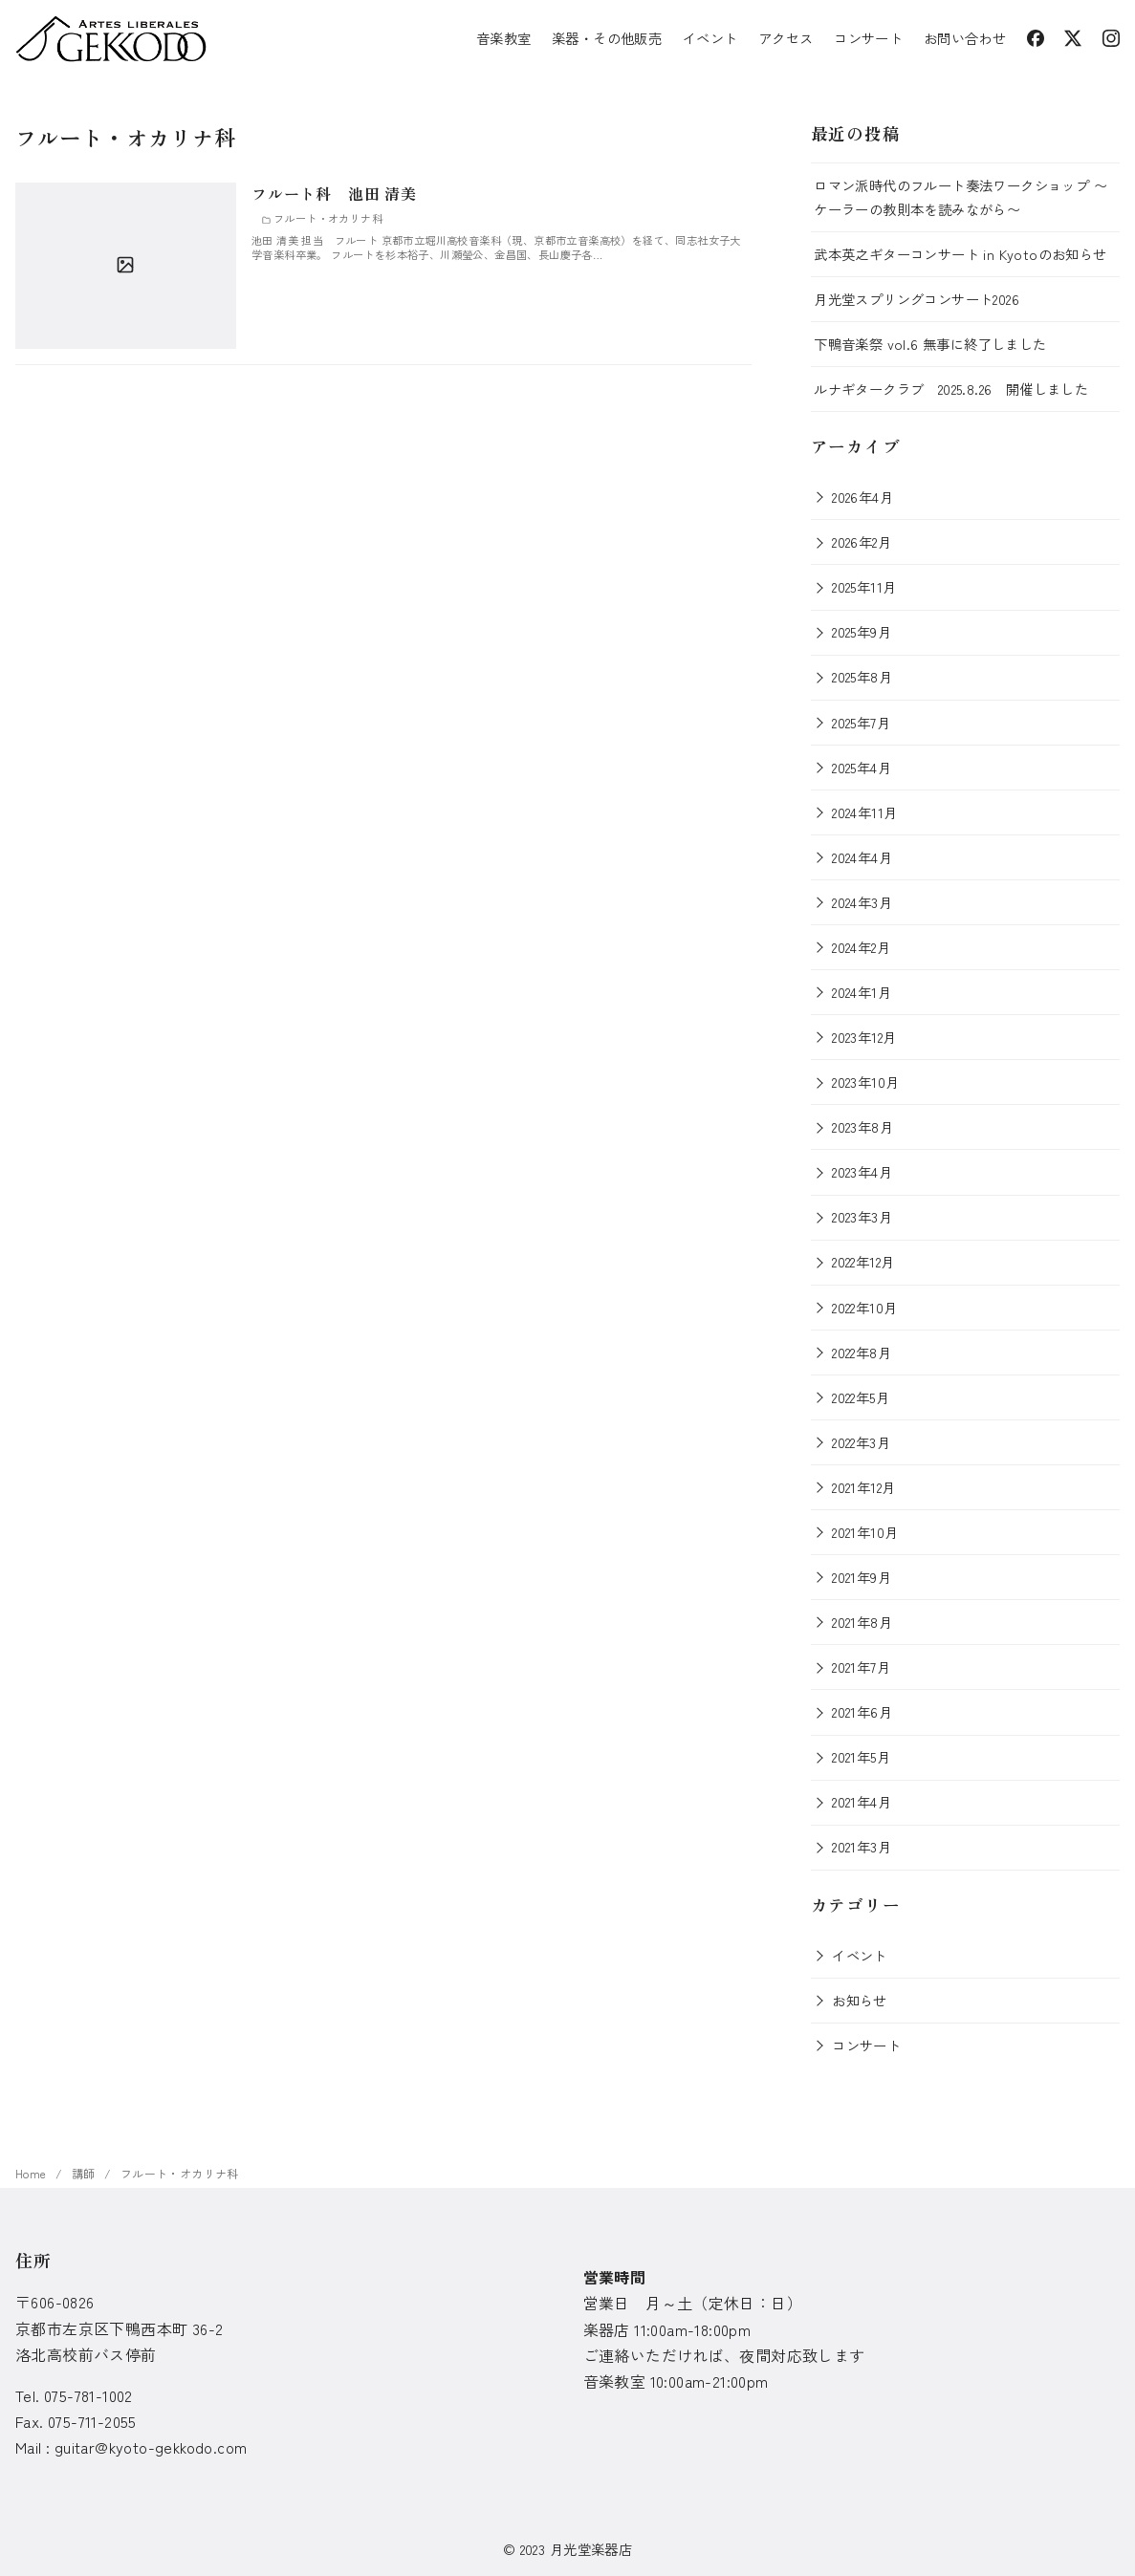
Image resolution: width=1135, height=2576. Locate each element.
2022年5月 (860, 1397)
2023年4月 (862, 1171)
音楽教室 (504, 38)
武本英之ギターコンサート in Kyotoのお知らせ (960, 254)
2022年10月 (864, 1307)
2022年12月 (863, 1261)
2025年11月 (864, 586)
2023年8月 (862, 1126)
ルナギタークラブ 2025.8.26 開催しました (951, 389)
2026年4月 (862, 497)
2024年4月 (862, 857)
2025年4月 (861, 767)
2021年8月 (862, 1622)
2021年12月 (863, 1487)
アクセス (786, 38)
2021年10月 (865, 1532)
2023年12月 (864, 1037)
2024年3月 (862, 902)
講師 (85, 2173)
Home (32, 2173)
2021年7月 (861, 1666)
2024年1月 (861, 992)
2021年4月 (861, 1801)
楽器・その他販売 (607, 38)
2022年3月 (861, 1442)
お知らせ (859, 2000)
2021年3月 (861, 1846)
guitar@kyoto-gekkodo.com (151, 2446)
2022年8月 (861, 1352)
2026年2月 (861, 541)
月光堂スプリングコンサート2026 (916, 299)
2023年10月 (865, 1082)
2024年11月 (864, 812)
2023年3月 (862, 1216)
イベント (710, 38)
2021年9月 (861, 1577)
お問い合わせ (965, 38)
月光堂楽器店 (591, 2549)
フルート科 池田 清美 (334, 193)
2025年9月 (861, 631)
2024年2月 (861, 947)
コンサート (868, 38)
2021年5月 (861, 1756)
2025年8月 (862, 676)
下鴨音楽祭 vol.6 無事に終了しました (930, 344)
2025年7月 (861, 722)
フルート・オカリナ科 (179, 2173)
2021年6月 (862, 1711)
